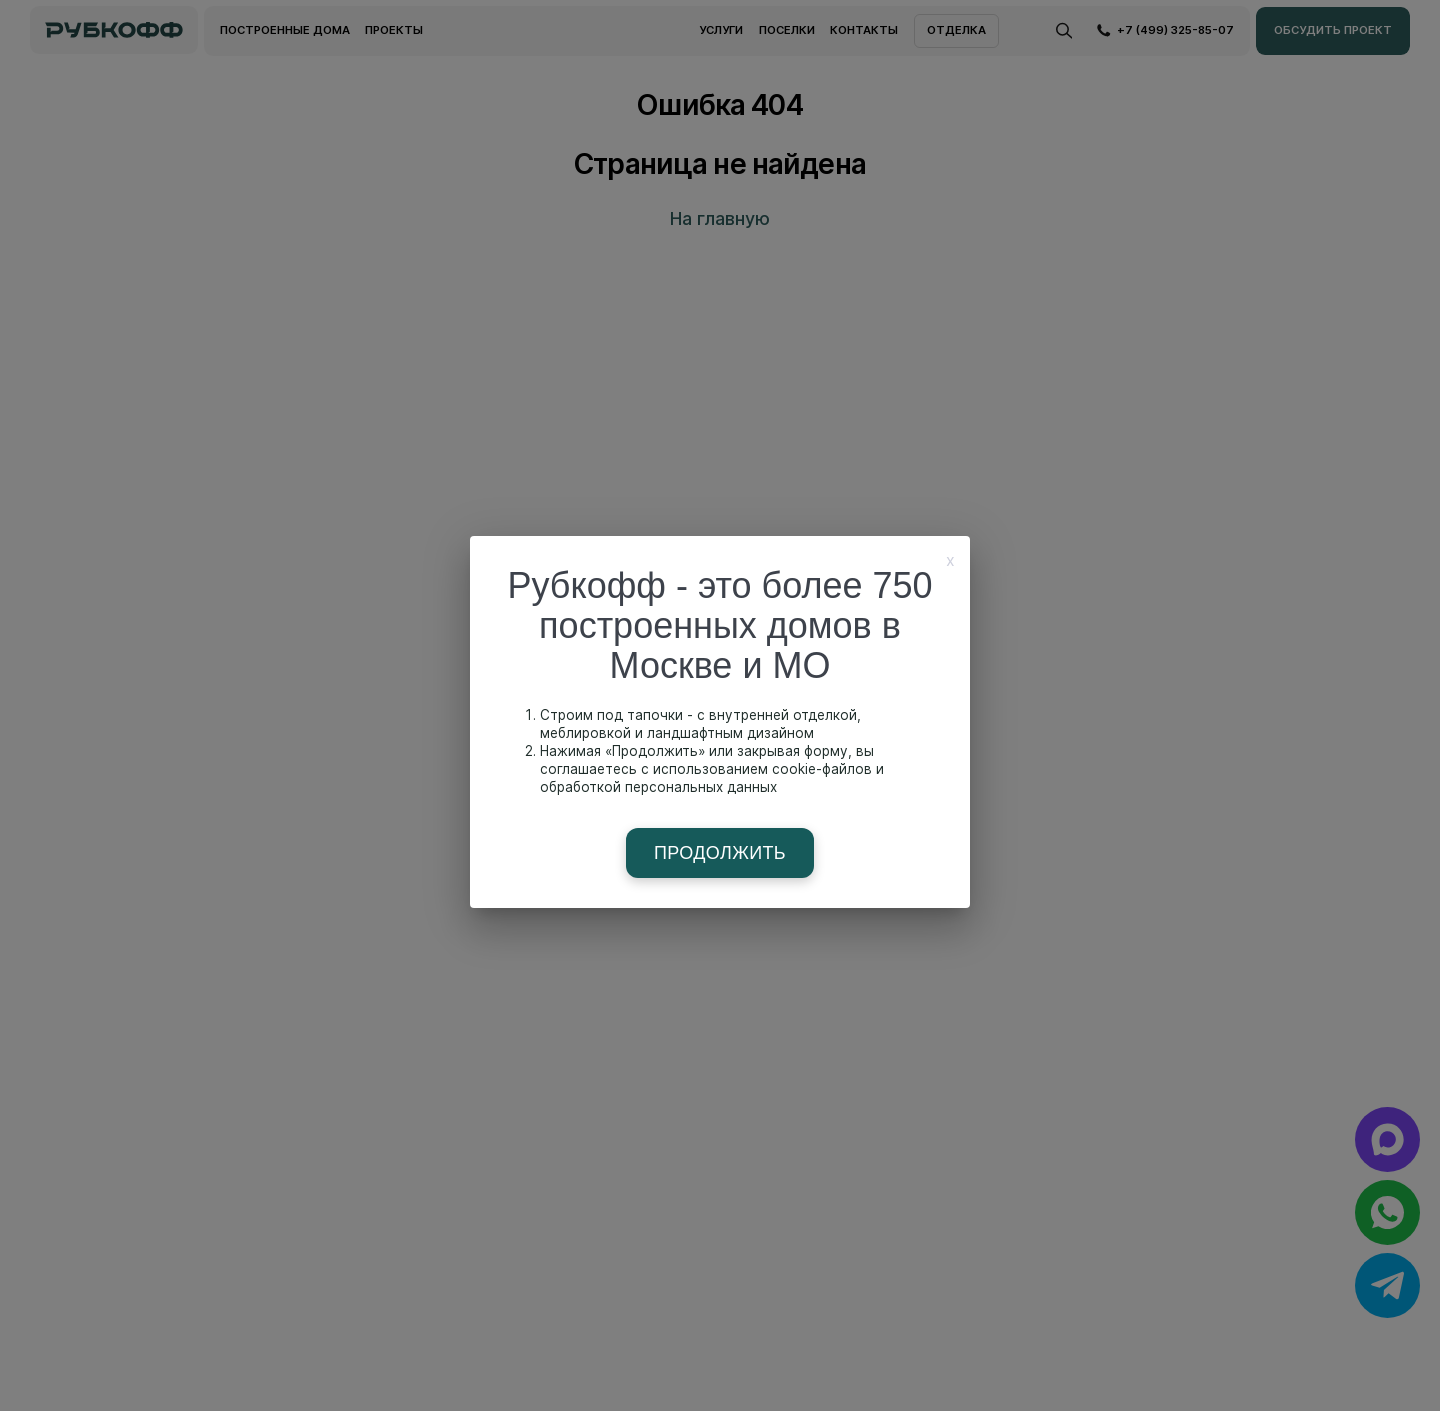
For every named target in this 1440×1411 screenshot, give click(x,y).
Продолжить (720, 853)
